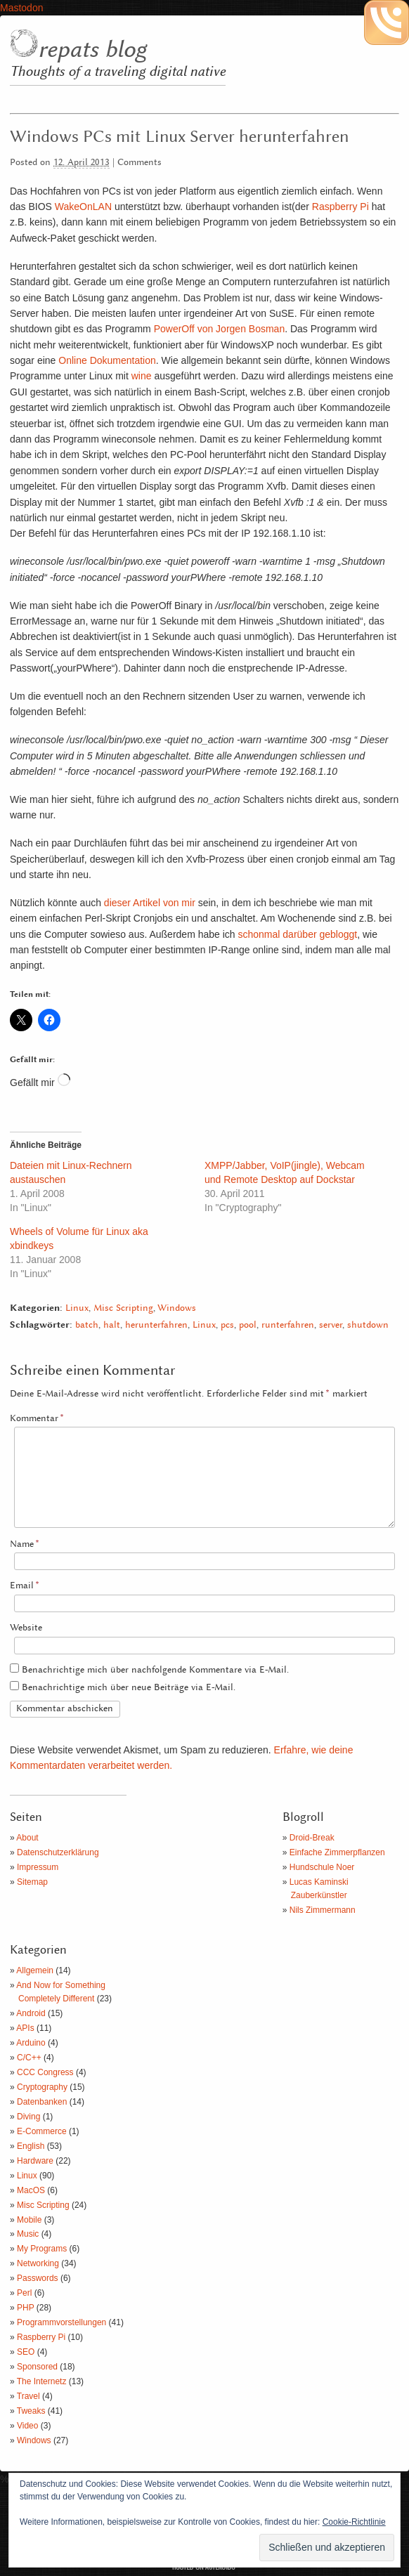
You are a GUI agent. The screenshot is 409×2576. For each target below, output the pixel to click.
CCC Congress (45, 2072)
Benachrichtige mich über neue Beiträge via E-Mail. (128, 1687)
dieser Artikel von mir (149, 902)
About (27, 1838)
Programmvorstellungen (61, 2322)
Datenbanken (42, 2102)
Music (28, 2234)
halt (111, 1325)
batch (86, 1325)
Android (30, 2013)
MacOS (31, 2190)
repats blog (92, 50)
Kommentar (37, 1418)
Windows (176, 1308)
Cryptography (42, 2087)
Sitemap (32, 1882)
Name (24, 1544)
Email (24, 1586)
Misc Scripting (123, 1308)
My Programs (42, 2249)
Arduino (30, 2043)
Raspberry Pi (340, 206)
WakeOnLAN (83, 206)
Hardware (35, 2161)
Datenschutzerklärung (58, 1852)
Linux (77, 1308)
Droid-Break (312, 1838)
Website (26, 1628)
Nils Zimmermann (323, 1910)
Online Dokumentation (107, 360)
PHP (25, 2308)
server (330, 1325)
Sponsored (37, 2367)
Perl (24, 2293)
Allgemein (34, 1970)
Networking (38, 2263)
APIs (25, 2028)
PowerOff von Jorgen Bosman (219, 328)
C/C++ (29, 2057)
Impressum (37, 1867)
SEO (25, 2352)
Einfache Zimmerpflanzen (337, 1852)
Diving (28, 2116)
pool (248, 1325)
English (30, 2146)
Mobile (29, 2220)
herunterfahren (156, 1325)
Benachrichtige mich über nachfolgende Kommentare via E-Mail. (155, 1670)
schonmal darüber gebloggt (298, 934)
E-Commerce (42, 2131)
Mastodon (21, 7)
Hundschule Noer (322, 1867)
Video (27, 2426)
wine (141, 375)
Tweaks (31, 2411)
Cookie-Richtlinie (354, 2522)
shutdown (368, 1325)
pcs (227, 1325)
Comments (139, 162)
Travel (28, 2396)
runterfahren (287, 1325)
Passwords (37, 2278)
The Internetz (42, 2381)
